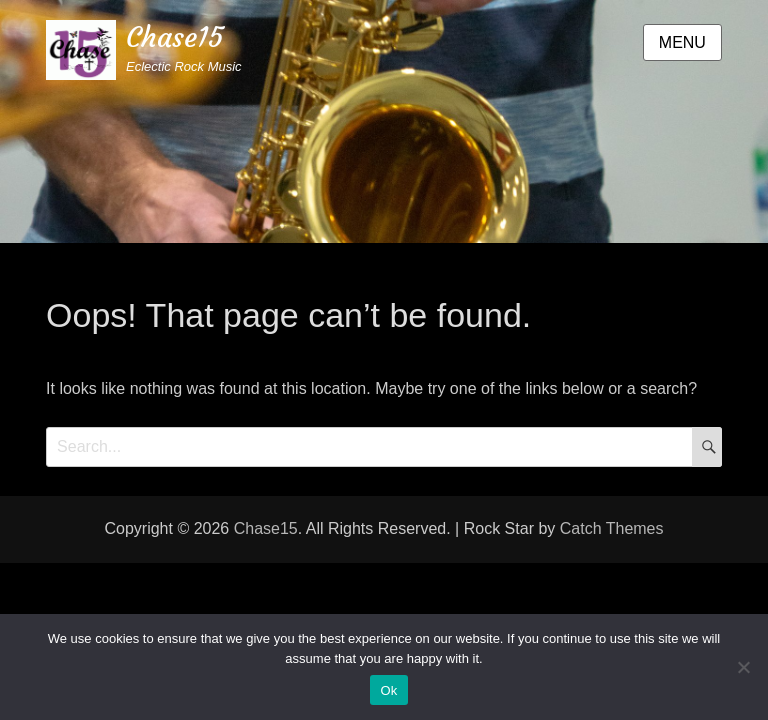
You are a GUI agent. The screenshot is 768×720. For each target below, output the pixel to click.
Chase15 (174, 37)
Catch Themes (612, 528)
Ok (388, 690)
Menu (682, 42)
